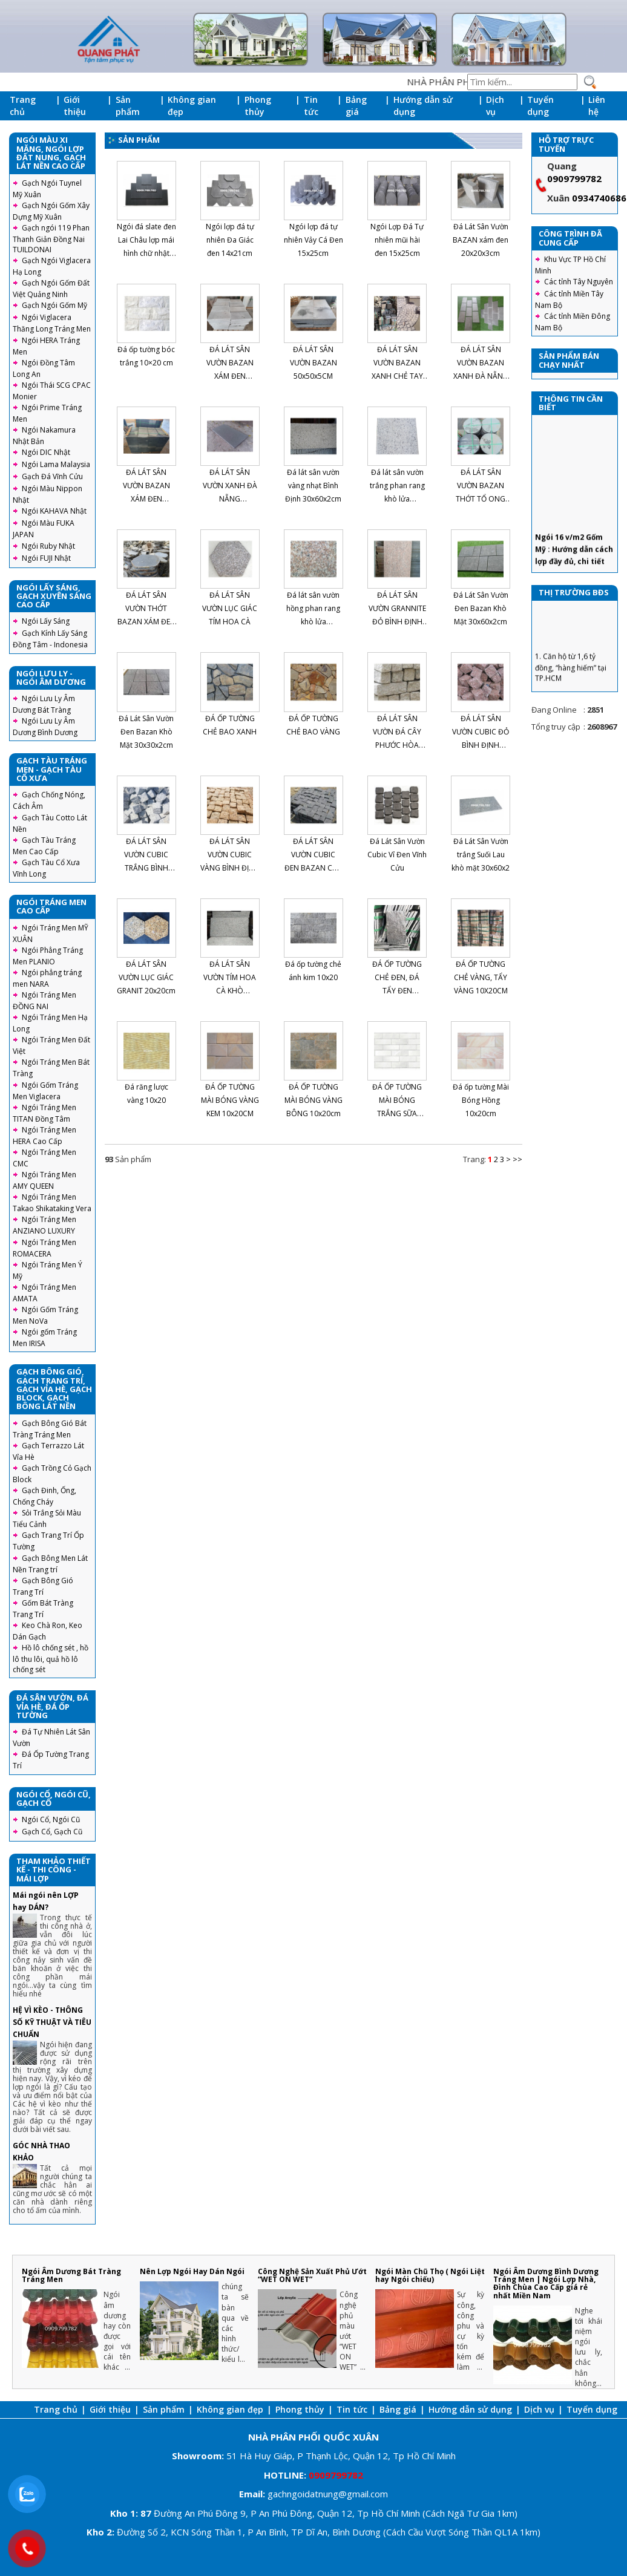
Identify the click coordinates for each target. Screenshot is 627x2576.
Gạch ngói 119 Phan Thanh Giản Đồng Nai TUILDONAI (51, 239)
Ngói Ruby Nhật (48, 546)
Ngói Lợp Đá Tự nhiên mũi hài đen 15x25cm (397, 239)
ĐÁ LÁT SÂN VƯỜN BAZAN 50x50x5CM (313, 362)
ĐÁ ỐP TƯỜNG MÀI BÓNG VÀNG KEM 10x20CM (230, 1100)
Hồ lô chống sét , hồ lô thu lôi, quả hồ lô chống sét (50, 1659)
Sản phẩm (128, 105)
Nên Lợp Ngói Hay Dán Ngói (192, 2271)
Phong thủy (258, 105)
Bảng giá (356, 105)
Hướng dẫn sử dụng (423, 105)
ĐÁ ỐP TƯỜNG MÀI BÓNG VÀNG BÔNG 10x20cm (313, 1100)
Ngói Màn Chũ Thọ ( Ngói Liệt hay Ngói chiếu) (430, 2275)
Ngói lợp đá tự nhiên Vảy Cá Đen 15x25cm (313, 239)
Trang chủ (23, 105)
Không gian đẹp (192, 105)
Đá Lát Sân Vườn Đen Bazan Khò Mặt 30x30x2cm (146, 731)
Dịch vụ (495, 105)
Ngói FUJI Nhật (46, 558)
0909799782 (574, 178)
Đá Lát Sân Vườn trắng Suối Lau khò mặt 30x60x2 (480, 854)
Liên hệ (596, 105)
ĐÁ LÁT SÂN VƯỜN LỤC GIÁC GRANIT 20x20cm (146, 977)
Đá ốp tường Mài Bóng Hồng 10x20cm (481, 1100)
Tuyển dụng (540, 105)
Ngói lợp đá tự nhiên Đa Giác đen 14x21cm (230, 239)
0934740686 (599, 198)
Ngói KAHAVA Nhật (54, 511)
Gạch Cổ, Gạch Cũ (52, 1831)
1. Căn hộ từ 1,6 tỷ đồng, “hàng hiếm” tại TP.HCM (570, 682)
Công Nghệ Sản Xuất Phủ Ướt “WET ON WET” (312, 2275)
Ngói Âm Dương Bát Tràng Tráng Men (71, 2275)
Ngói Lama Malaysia (56, 464)
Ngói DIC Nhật (46, 452)
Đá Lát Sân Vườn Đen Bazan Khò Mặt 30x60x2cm (480, 608)
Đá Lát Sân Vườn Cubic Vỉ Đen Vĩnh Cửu (397, 854)
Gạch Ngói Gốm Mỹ (54, 305)
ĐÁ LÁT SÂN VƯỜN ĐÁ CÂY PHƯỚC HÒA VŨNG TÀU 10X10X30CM (397, 745)
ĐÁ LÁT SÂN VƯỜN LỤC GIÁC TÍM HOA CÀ (229, 608)
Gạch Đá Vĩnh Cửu (52, 476)
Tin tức (311, 105)
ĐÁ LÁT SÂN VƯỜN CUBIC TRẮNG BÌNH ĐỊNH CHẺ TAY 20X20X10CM (146, 868)
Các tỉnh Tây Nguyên (578, 281)
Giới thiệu (75, 105)
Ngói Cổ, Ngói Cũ (51, 1819)
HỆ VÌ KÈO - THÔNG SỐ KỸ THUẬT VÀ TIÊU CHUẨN (52, 2022)
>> (517, 1159)
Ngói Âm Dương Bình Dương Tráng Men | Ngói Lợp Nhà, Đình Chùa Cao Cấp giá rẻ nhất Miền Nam (546, 2283)
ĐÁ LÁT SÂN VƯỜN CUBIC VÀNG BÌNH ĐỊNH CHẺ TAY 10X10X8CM (230, 868)
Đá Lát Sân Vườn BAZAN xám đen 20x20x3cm (480, 239)
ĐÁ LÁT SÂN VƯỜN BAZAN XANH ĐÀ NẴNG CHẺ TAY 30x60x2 (480, 376)
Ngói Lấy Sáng (46, 621)
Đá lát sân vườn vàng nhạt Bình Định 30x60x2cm (313, 485)
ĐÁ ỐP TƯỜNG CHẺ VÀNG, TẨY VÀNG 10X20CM (481, 977)
